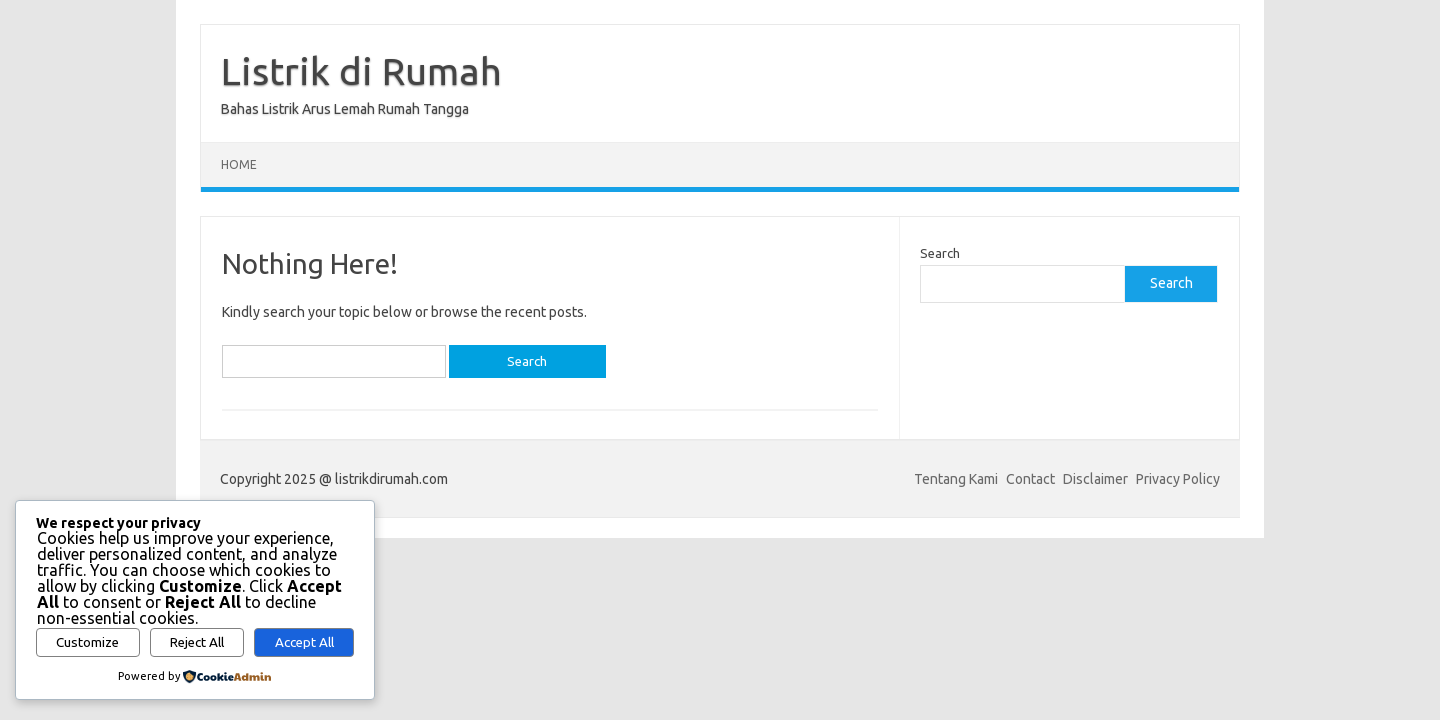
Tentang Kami (956, 479)
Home (239, 164)
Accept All (304, 642)
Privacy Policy (1178, 479)
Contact (1030, 479)
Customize (87, 642)
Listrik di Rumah (361, 71)
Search (940, 253)
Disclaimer (1095, 479)
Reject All (197, 642)
